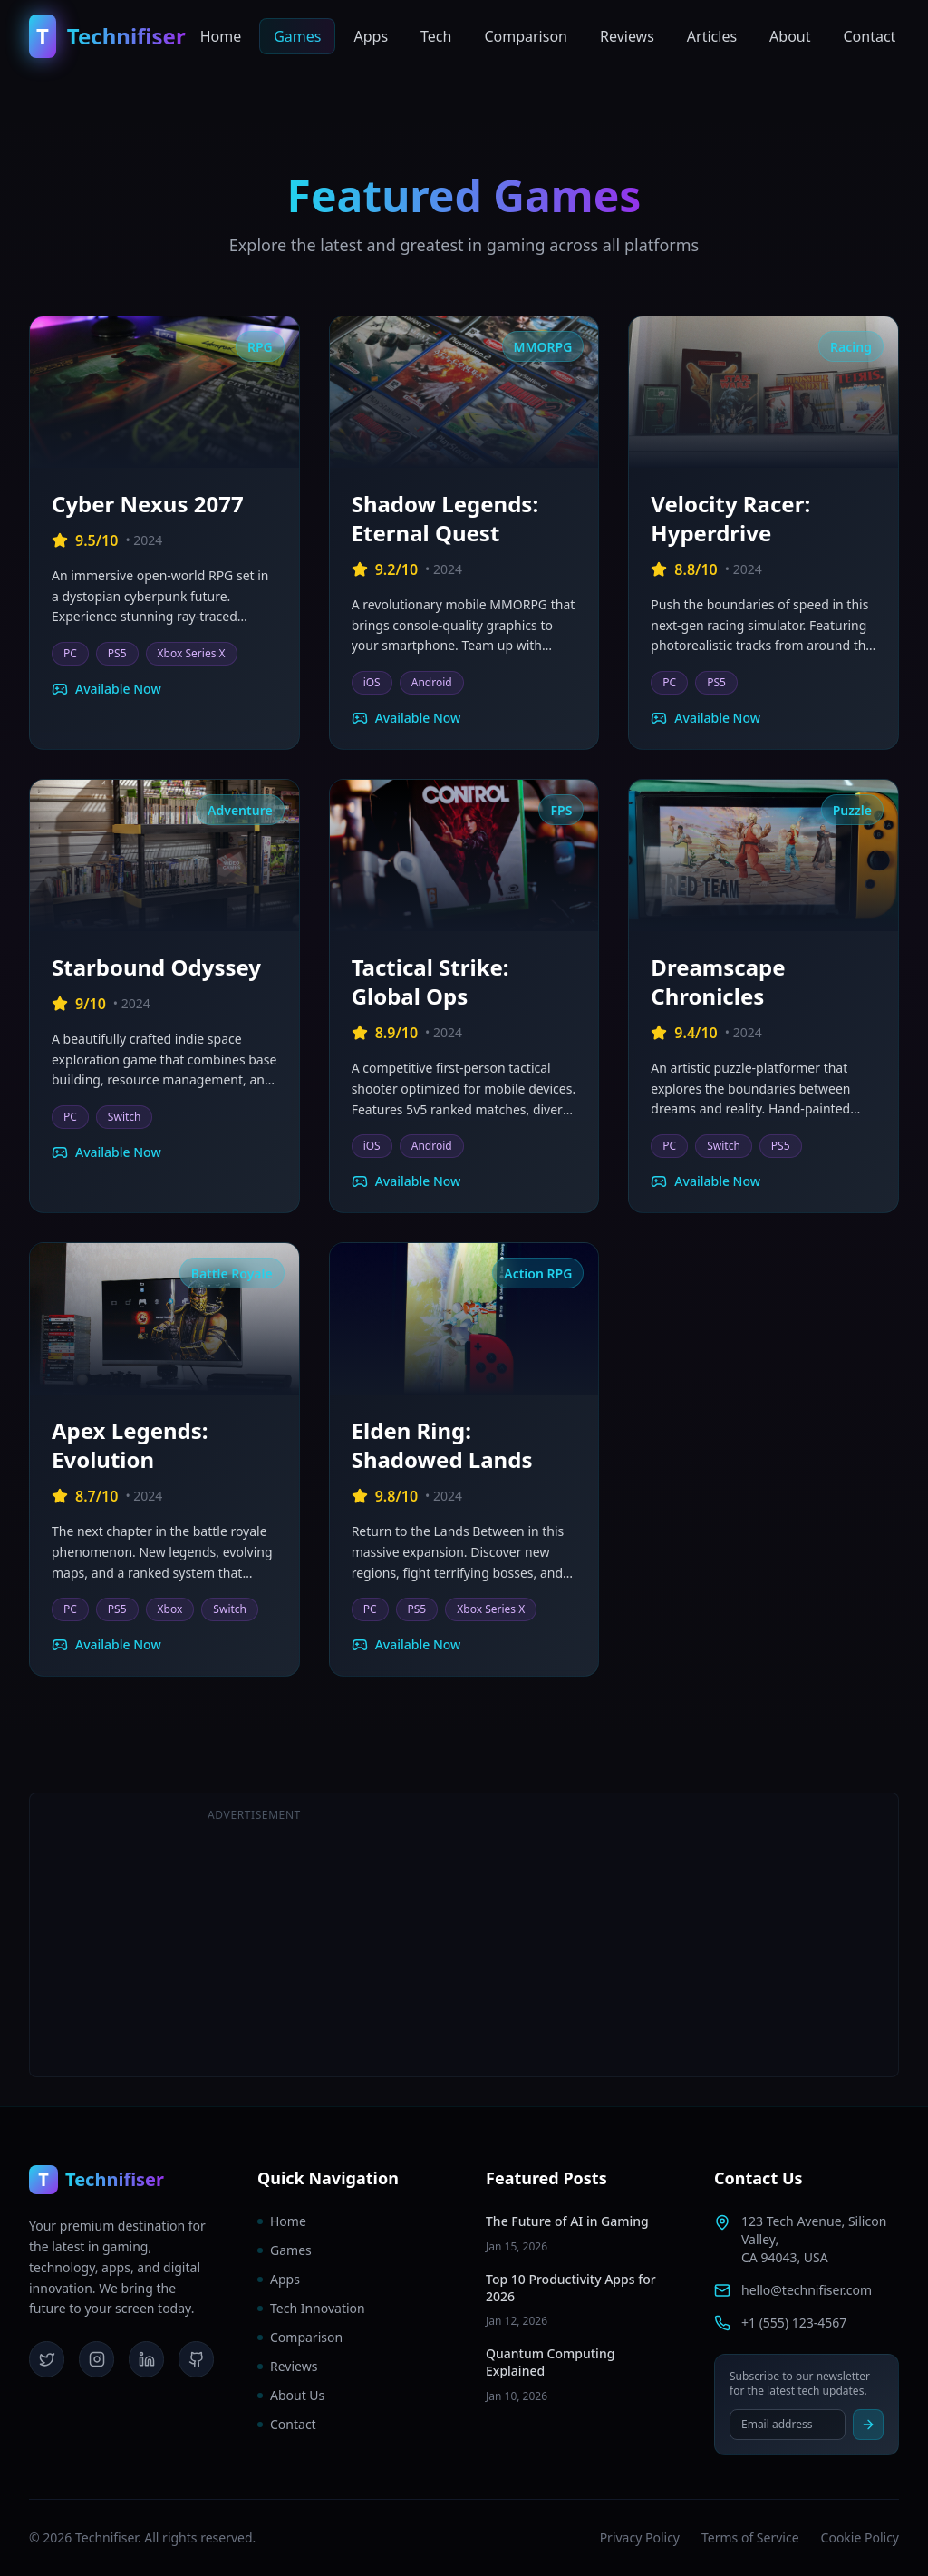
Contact (870, 36)
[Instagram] (96, 2359)
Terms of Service (750, 2537)
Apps (370, 36)
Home (221, 36)
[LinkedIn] (146, 2359)
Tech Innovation (311, 2308)
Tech (435, 36)
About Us (290, 2395)
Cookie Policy (860, 2537)
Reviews (627, 36)
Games (297, 36)
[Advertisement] (674, 1935)
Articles (712, 36)
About (789, 36)
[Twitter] (46, 2359)
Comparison (525, 36)
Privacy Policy (640, 2537)
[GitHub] (196, 2359)
